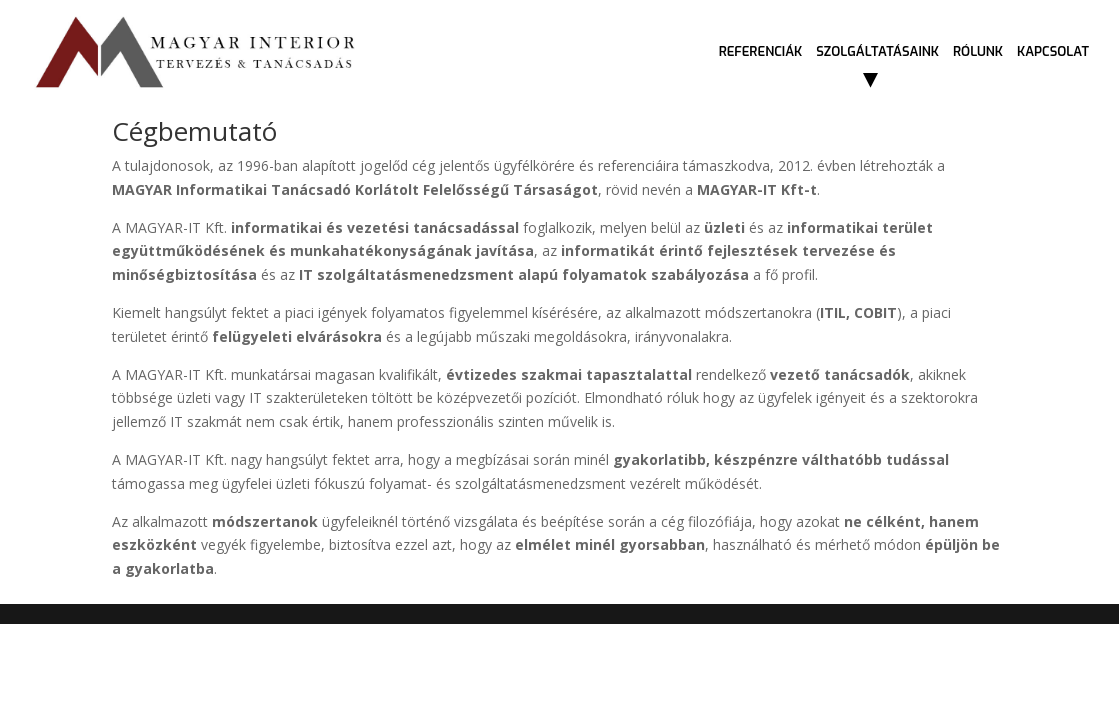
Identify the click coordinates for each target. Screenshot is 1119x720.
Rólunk (978, 52)
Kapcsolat (1053, 52)
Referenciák (761, 52)
